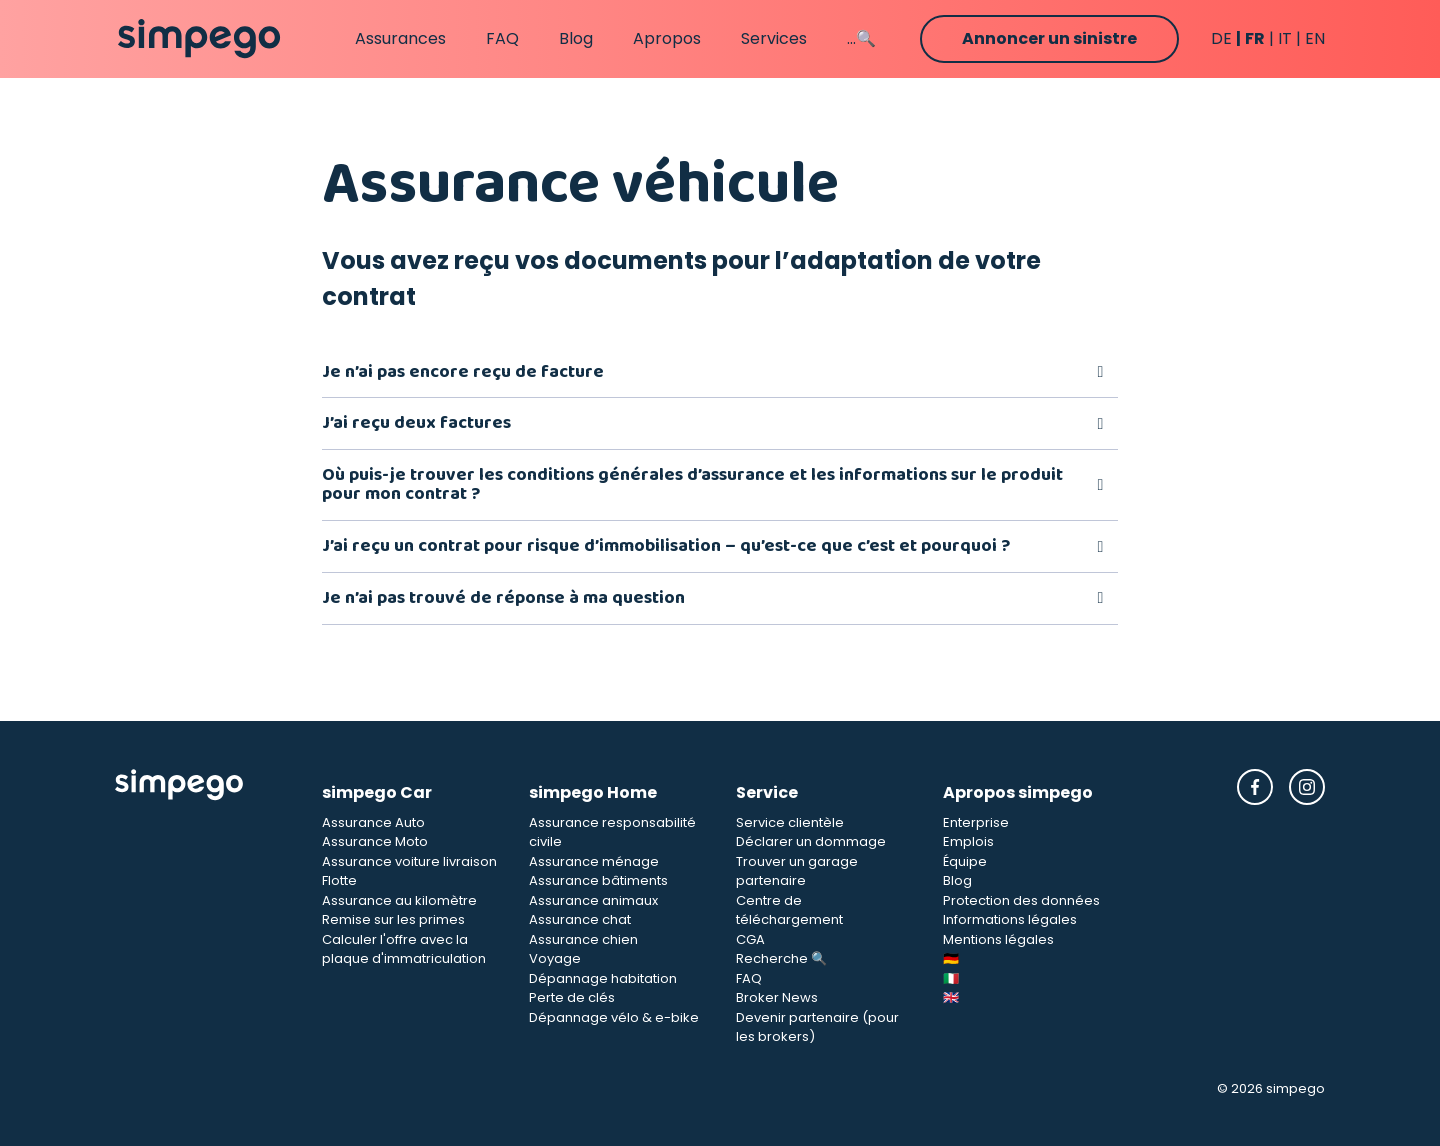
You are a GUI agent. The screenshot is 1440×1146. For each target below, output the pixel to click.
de (1221, 38)
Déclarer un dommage (811, 841)
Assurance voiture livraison (409, 861)
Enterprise (976, 822)
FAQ (502, 38)
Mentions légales (998, 939)
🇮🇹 (951, 978)
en (1315, 38)
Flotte (339, 880)
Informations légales (1010, 919)
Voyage (555, 958)
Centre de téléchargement (789, 910)
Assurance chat (580, 919)
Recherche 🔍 (781, 958)
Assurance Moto (375, 841)
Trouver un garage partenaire (797, 871)
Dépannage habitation (603, 978)
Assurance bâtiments (598, 880)
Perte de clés (572, 997)
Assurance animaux (593, 900)
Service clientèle (790, 822)
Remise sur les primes (393, 919)
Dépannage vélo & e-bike (614, 1017)
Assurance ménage (594, 861)
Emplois (968, 841)
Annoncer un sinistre (1049, 38)
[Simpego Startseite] (202, 908)
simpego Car (377, 792)
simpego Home (593, 792)
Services (774, 38)
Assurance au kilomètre (399, 900)
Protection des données (1021, 900)
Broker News (777, 997)
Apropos (667, 38)
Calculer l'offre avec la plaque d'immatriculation (404, 949)
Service (767, 792)
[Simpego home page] (199, 39)
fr (1255, 38)
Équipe (965, 861)
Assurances (400, 38)
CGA (750, 939)
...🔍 (861, 38)
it (1285, 38)
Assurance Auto (373, 822)
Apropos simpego (1018, 792)
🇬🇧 (951, 997)
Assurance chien (583, 939)
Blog (576, 38)
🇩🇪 (951, 958)
